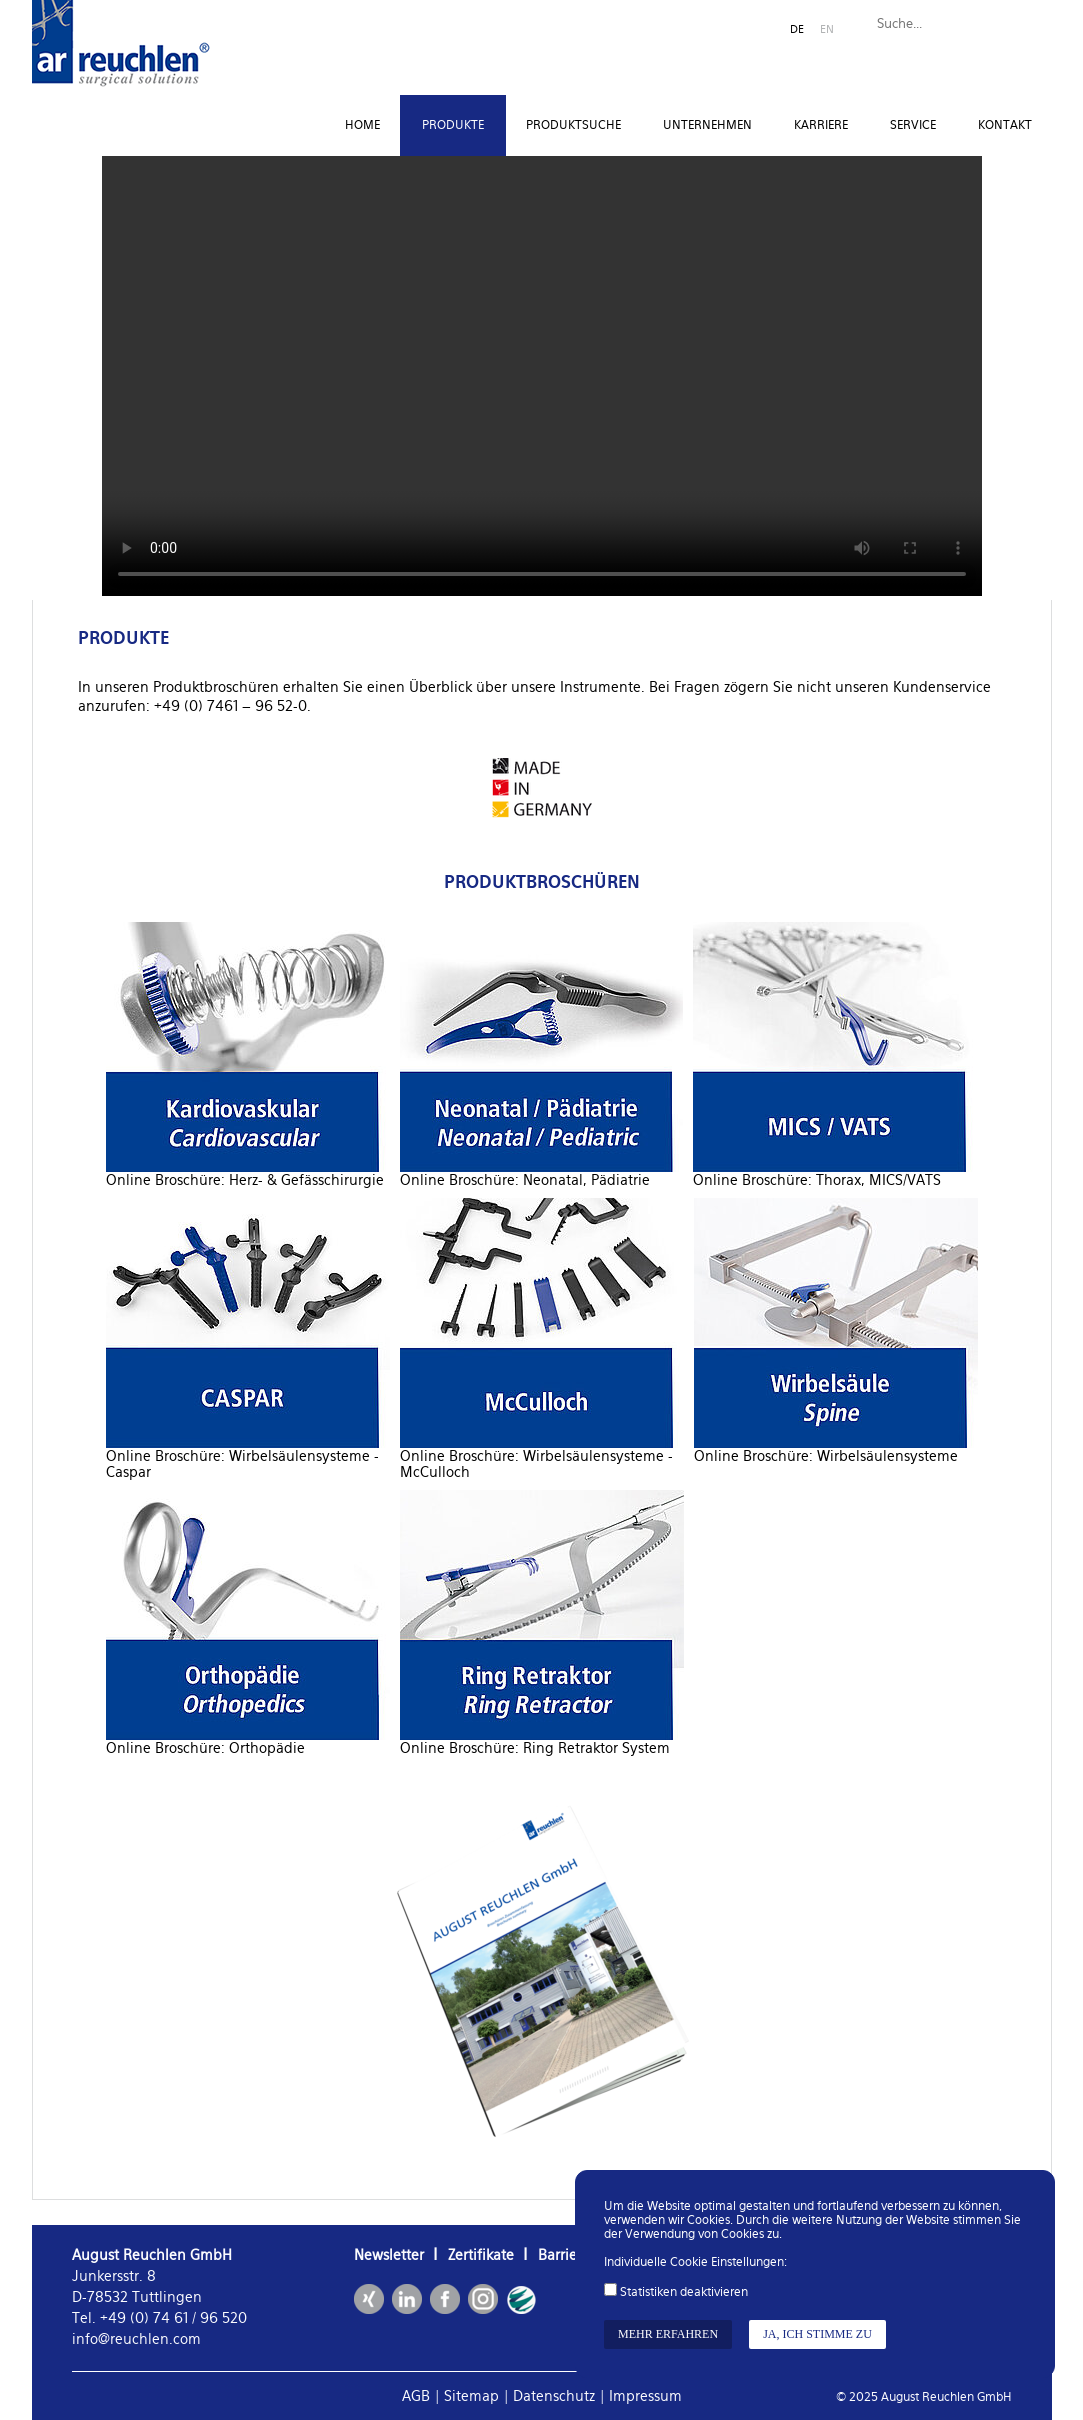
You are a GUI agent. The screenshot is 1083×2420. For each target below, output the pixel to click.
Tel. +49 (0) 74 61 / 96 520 (159, 2318)
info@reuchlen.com (136, 2339)
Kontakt (1005, 125)
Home (362, 125)
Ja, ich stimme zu (817, 2334)
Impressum (645, 2396)
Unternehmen (707, 125)
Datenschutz (554, 2396)
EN (827, 29)
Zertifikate (481, 2255)
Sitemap (471, 2396)
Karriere (821, 125)
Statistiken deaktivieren (684, 2292)
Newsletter (389, 2255)
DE (797, 29)
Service (913, 125)
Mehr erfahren (668, 2334)
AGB (416, 2396)
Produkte (453, 125)
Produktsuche (573, 125)
